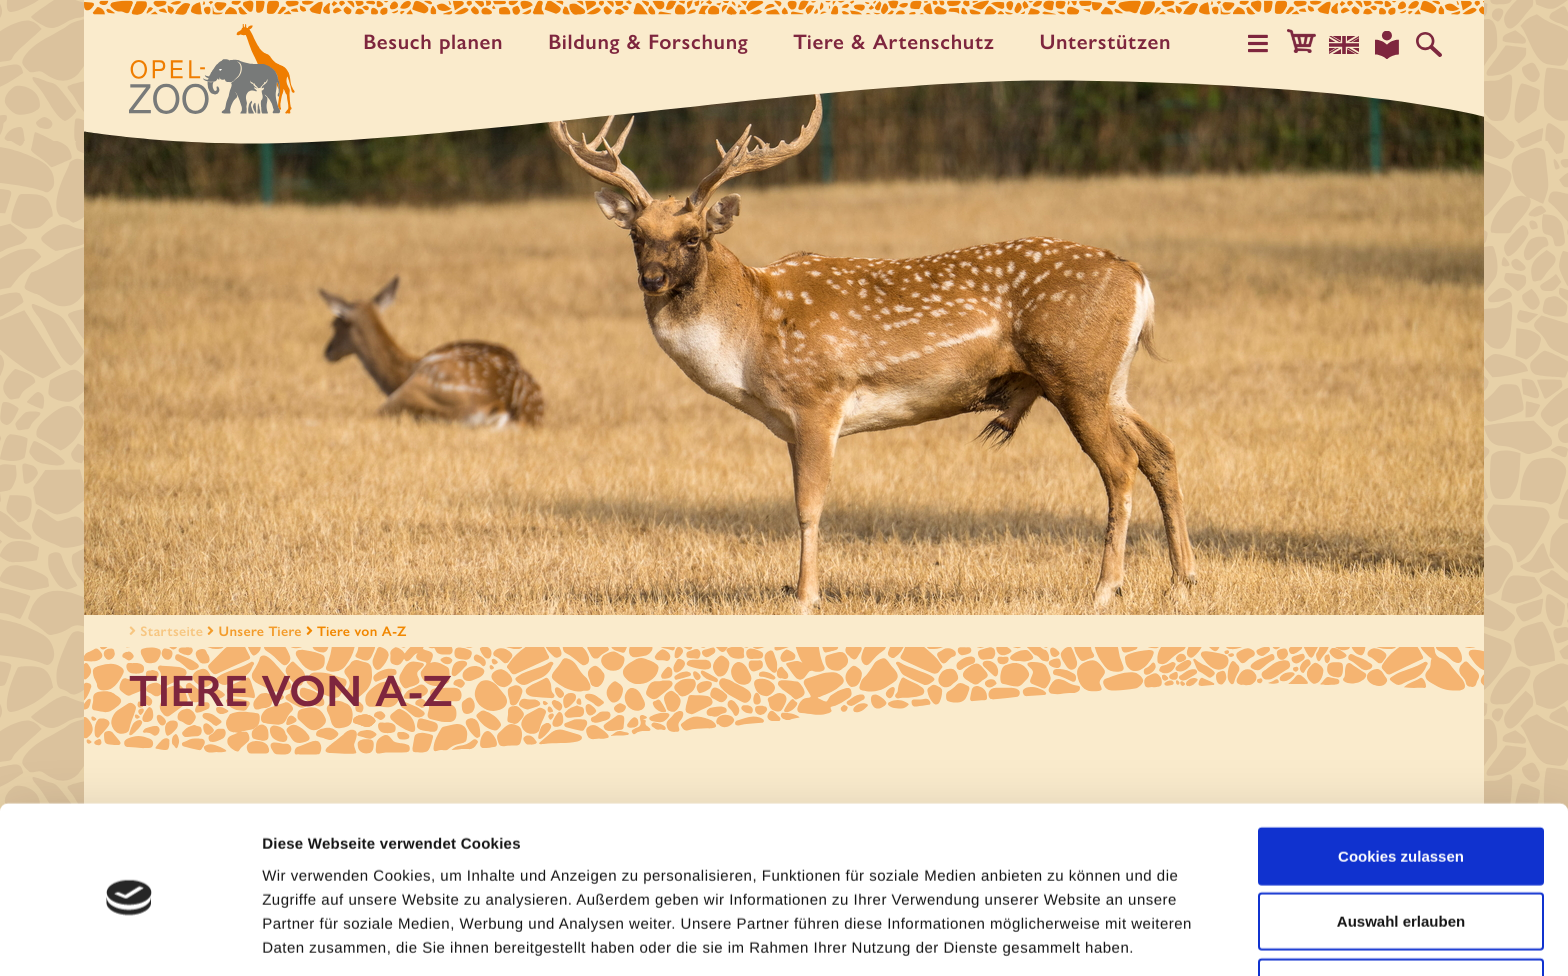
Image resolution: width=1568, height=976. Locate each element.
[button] (1308, 44)
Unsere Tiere (260, 631)
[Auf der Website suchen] (1430, 44)
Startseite (164, 631)
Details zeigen (1063, 936)
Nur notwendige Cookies (1401, 910)
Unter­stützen (1110, 42)
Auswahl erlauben (1401, 845)
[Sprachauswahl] (1349, 44)
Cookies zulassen (1401, 779)
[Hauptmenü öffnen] (1267, 44)
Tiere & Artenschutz (898, 42)
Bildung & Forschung (653, 42)
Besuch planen (438, 42)
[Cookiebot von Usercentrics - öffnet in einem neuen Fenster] (129, 937)
